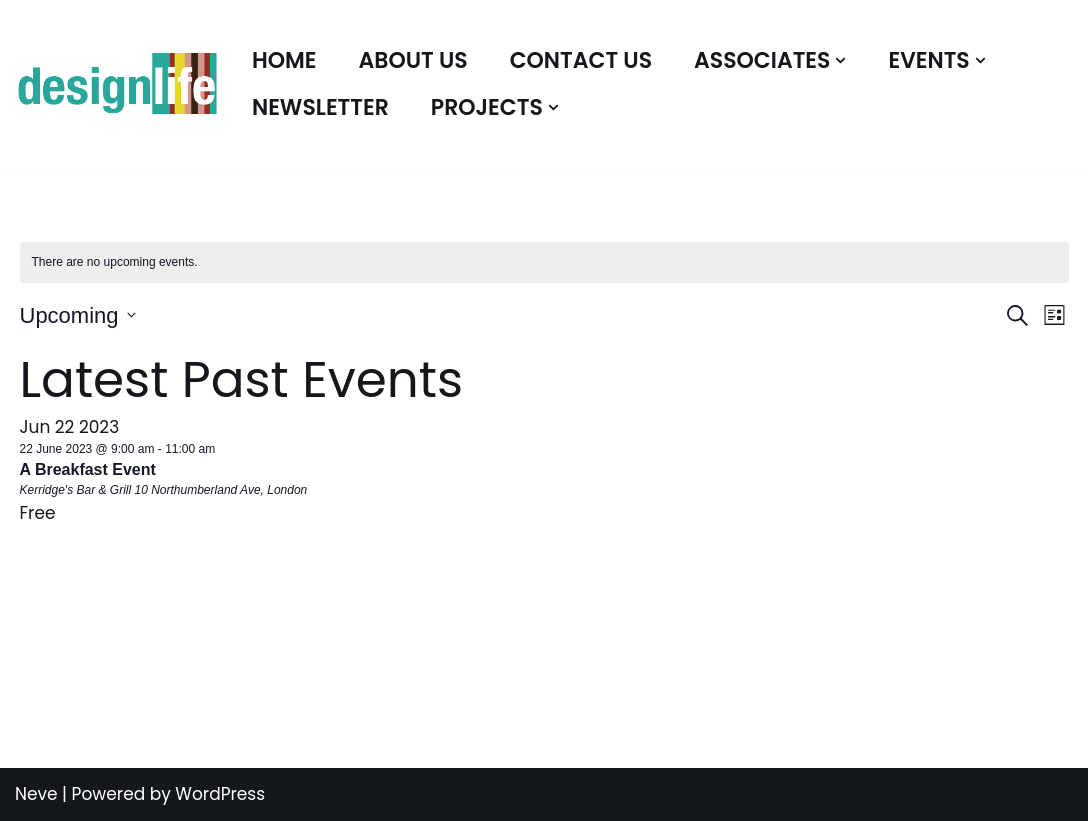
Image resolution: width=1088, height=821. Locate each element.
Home (284, 60)
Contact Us (581, 60)
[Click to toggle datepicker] (78, 315)
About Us (413, 60)
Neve (36, 794)
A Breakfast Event (88, 469)
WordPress (220, 794)
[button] (840, 60)
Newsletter (320, 107)
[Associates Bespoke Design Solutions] (116, 84)
